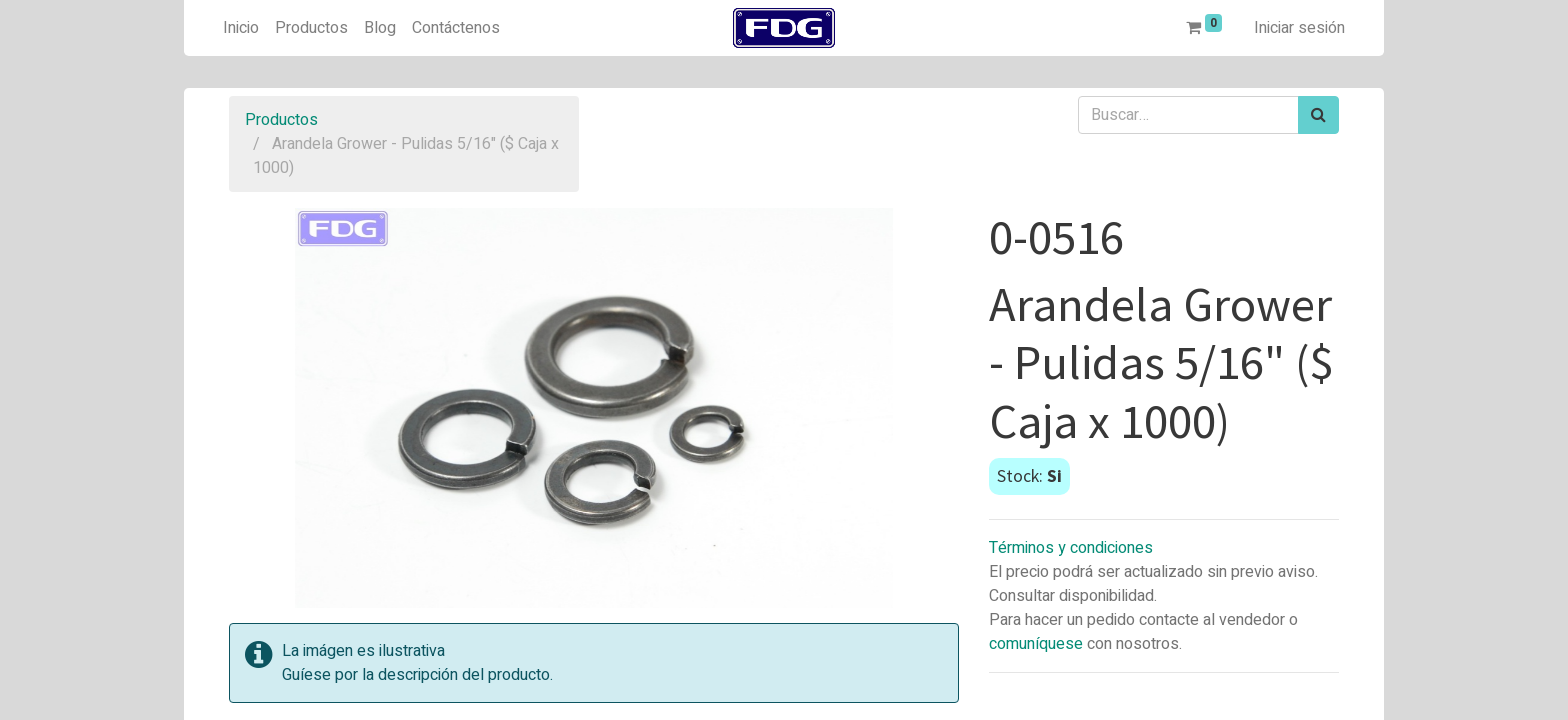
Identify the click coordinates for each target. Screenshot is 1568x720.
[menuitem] (241, 28)
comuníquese (1036, 644)
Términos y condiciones (1071, 548)
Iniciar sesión (1299, 28)
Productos (281, 120)
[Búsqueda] (1318, 115)
